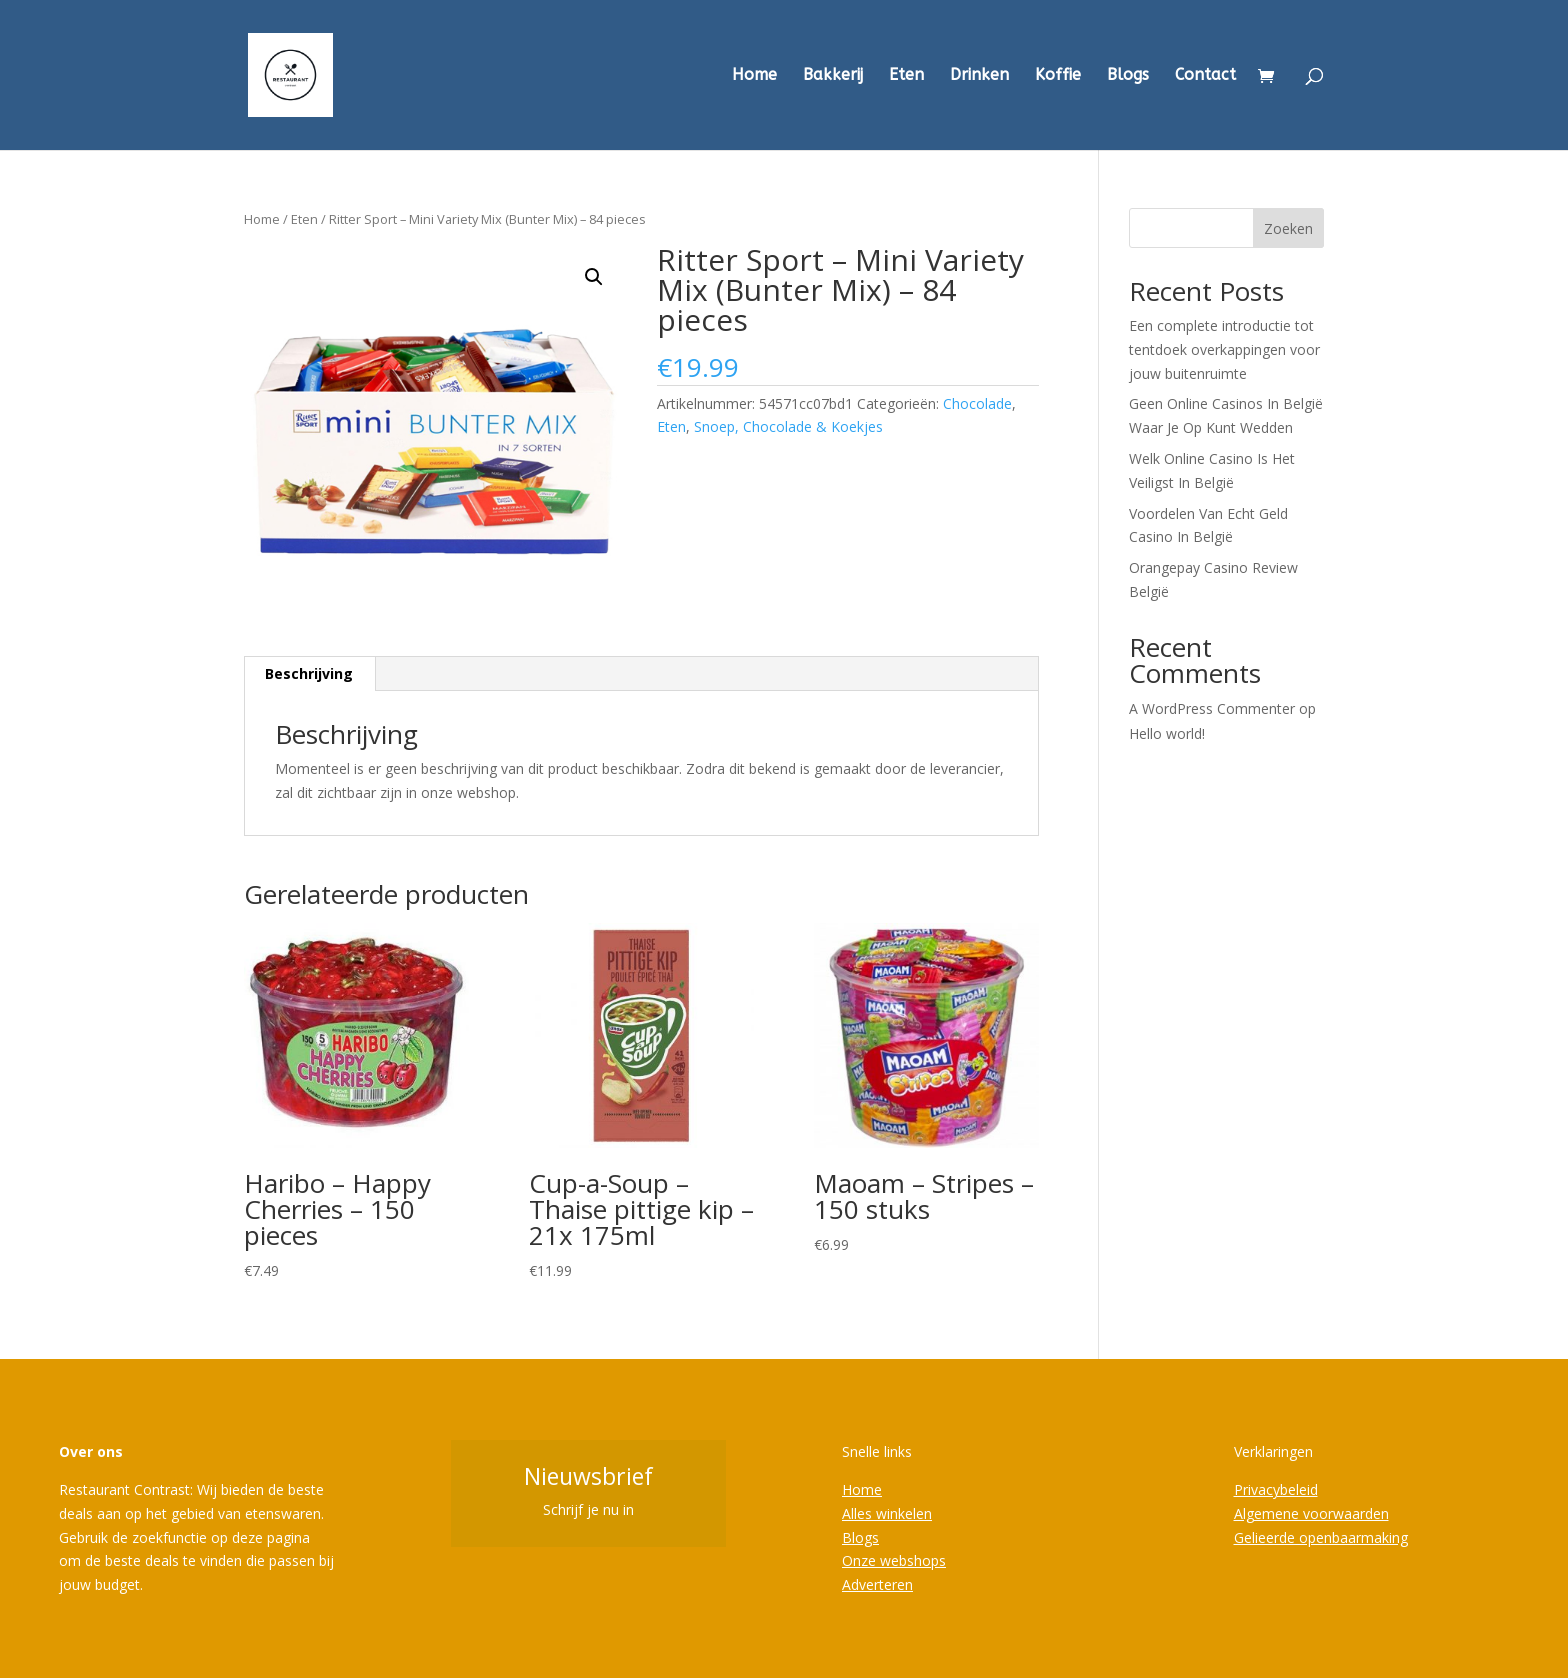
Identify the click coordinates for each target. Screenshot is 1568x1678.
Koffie (1058, 76)
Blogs (1128, 76)
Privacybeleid (1276, 1489)
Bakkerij (833, 76)
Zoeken (1288, 228)
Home (754, 76)
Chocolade (977, 403)
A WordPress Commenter (1212, 708)
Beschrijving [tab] (309, 673)
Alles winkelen (887, 1513)
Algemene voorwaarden (1311, 1513)
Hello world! (1167, 733)
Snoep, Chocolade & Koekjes (788, 426)
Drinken (979, 76)
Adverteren (877, 1584)
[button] (594, 277)
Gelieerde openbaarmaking (1321, 1537)
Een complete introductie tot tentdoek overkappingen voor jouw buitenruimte (1224, 349)
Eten (906, 76)
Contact (1205, 76)
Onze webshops (894, 1560)
